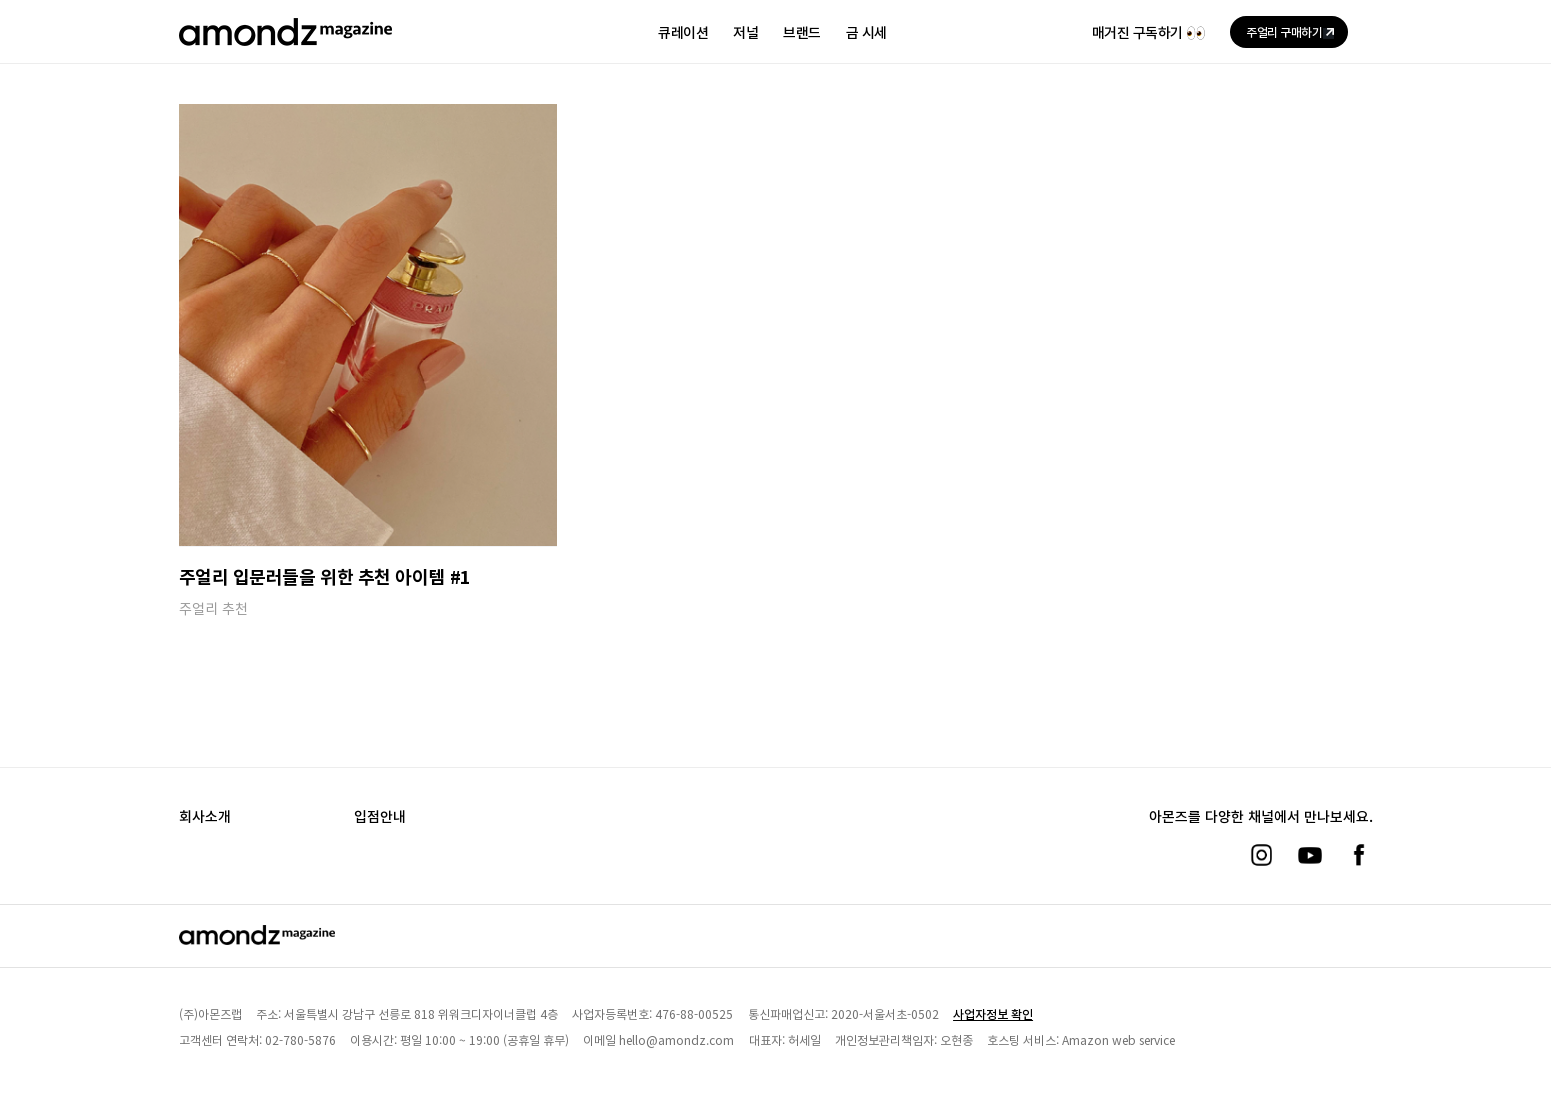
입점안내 (380, 816)
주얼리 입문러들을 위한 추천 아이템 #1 (325, 576)
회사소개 (205, 816)
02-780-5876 (300, 1039)
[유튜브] (1310, 855)
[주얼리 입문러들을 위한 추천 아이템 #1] (368, 325)
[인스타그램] (1261, 855)
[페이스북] (1359, 855)
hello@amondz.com (676, 1039)
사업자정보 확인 (993, 1013)
